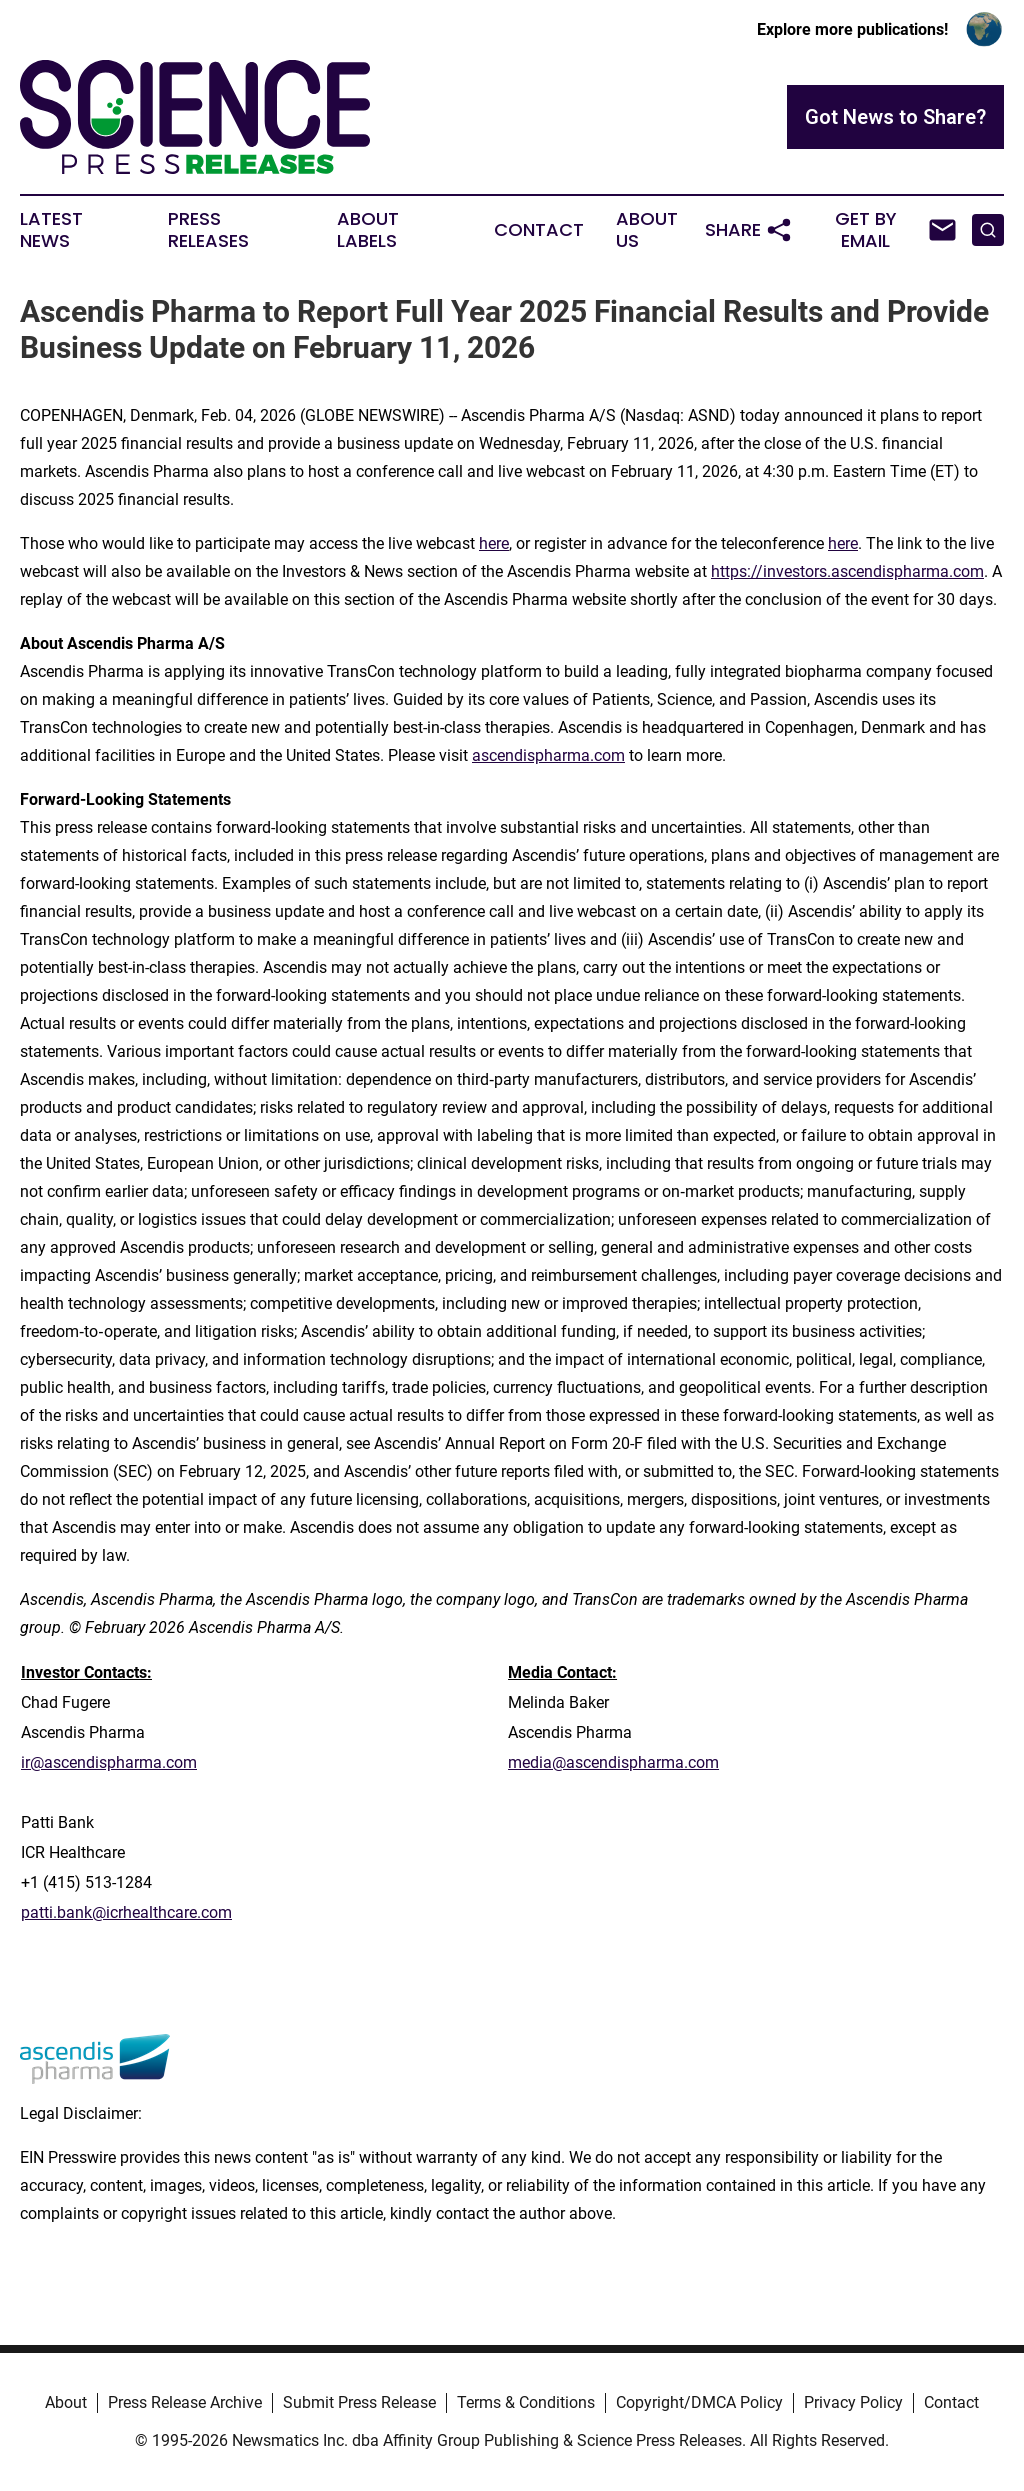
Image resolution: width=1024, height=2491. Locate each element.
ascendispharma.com (548, 755)
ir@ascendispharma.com (109, 1762)
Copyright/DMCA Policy (699, 2402)
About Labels (368, 230)
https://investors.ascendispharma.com (847, 571)
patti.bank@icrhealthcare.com (126, 1912)
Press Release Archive (185, 2402)
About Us (647, 230)
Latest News (51, 230)
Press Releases (208, 230)
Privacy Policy (853, 2402)
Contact (539, 230)
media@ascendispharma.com (613, 1762)
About (66, 2402)
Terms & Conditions (526, 2402)
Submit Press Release (359, 2402)
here (494, 543)
